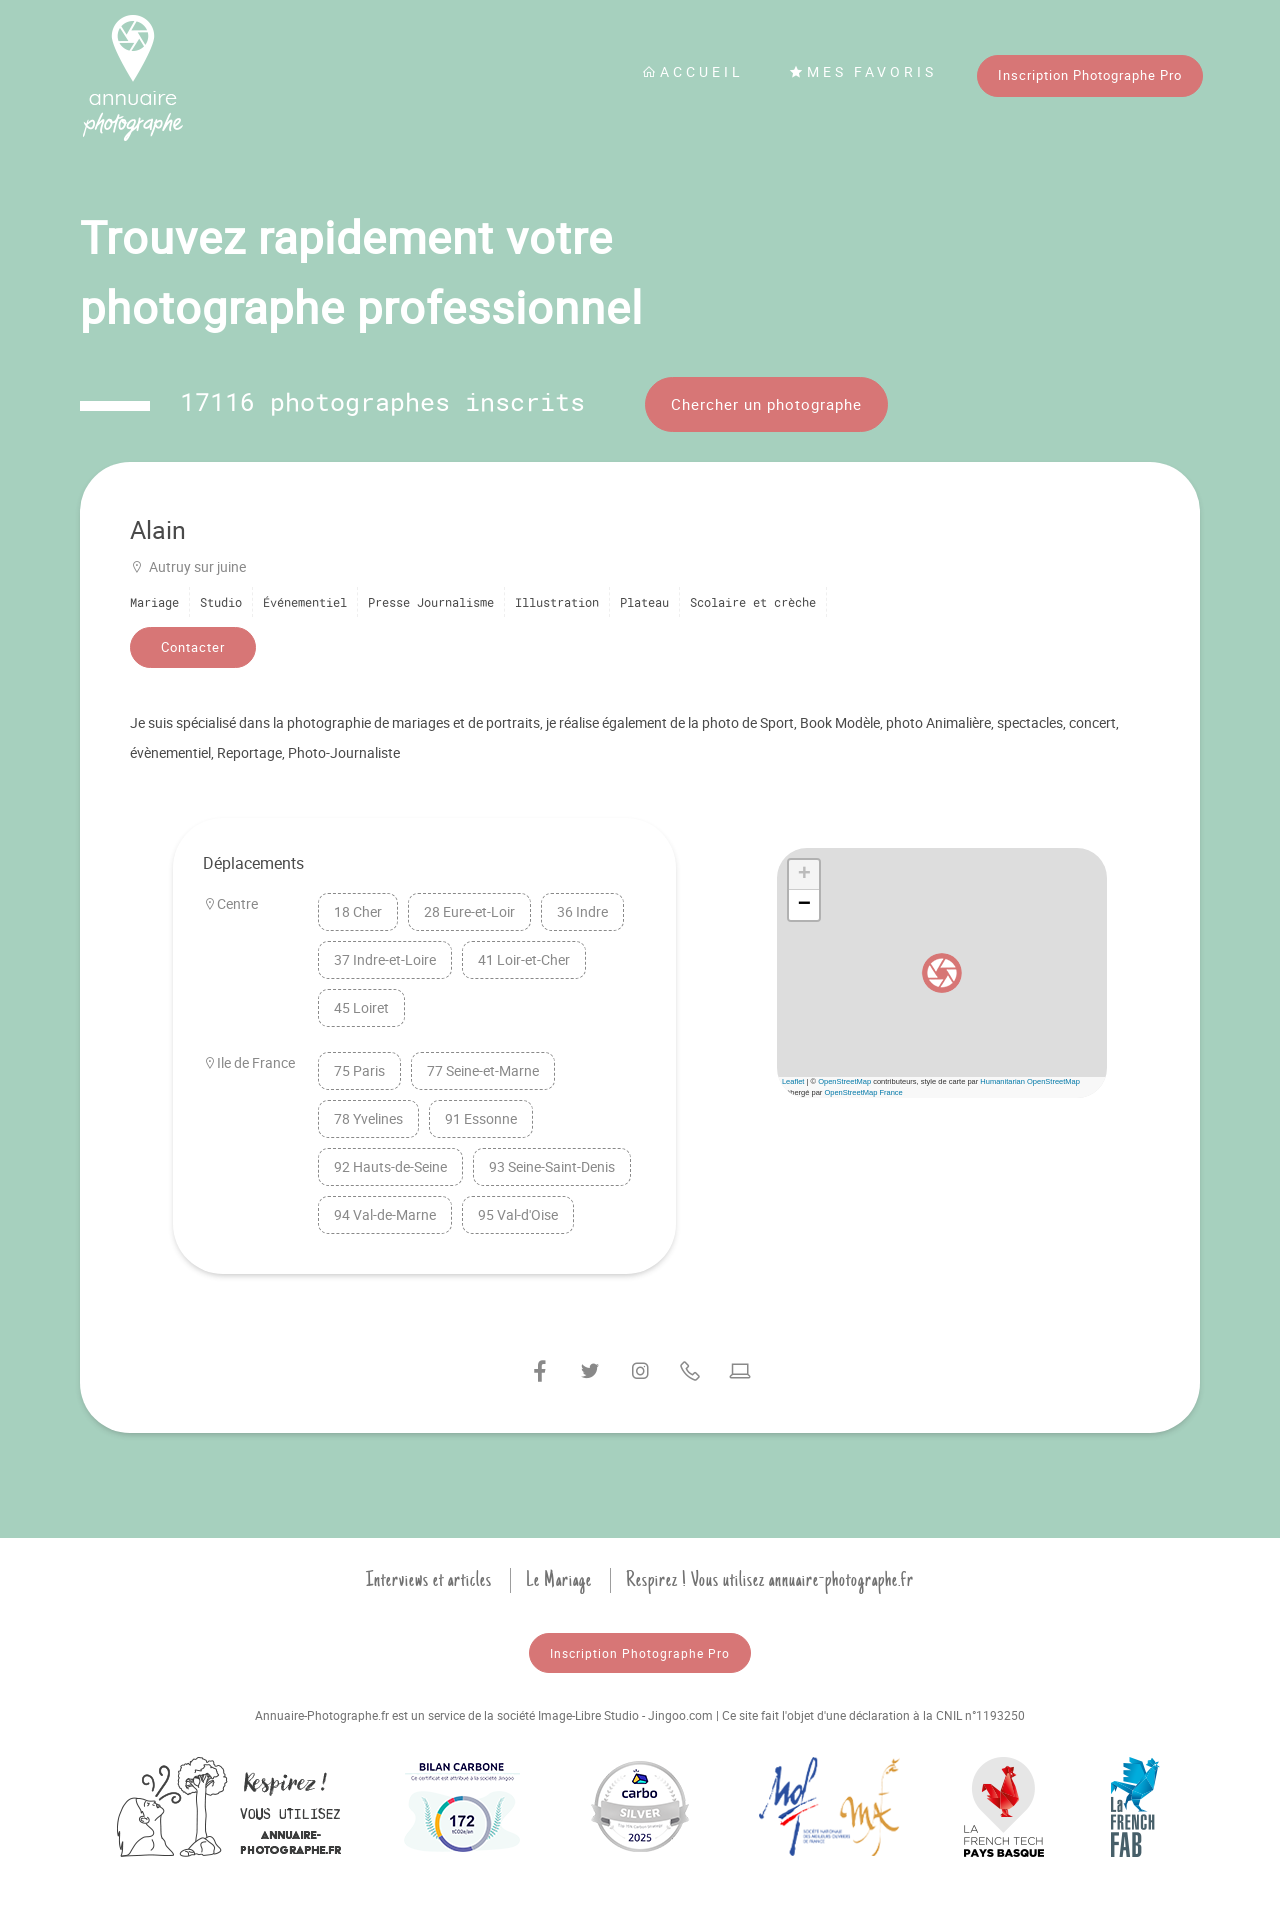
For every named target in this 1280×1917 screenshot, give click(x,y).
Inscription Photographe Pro (1090, 75)
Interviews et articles (429, 1580)
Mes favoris (863, 71)
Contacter (193, 647)
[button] (942, 973)
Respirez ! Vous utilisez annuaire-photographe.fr (770, 1580)
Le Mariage (559, 1580)
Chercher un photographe (766, 404)
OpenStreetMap (844, 1081)
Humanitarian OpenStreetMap (1030, 1081)
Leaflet (793, 1081)
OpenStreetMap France (863, 1092)
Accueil (693, 71)
